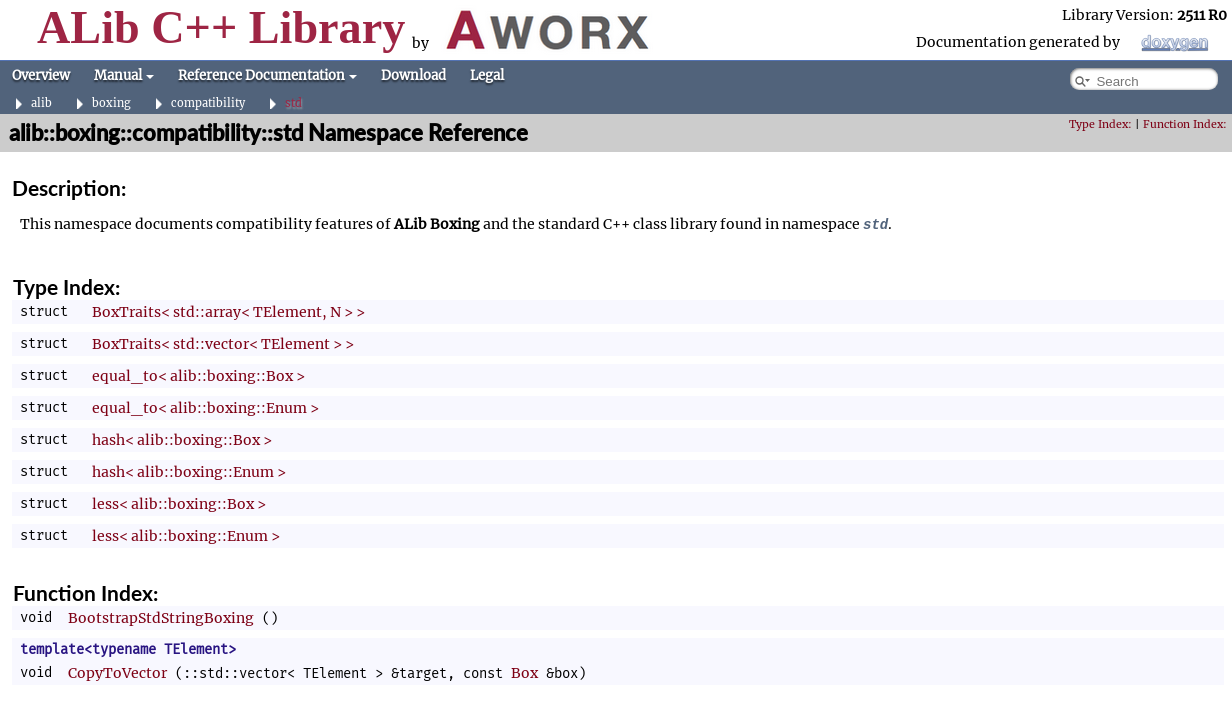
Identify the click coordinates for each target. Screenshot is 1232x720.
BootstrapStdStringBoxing (161, 618)
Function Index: (1185, 124)
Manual (124, 75)
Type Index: (1100, 124)
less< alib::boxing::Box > (179, 504)
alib (41, 103)
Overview (41, 75)
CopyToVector (117, 673)
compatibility (208, 103)
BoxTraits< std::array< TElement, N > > (228, 312)
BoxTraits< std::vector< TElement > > (223, 344)
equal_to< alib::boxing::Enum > (205, 408)
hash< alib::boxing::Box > (182, 440)
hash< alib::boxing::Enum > (189, 472)
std (293, 103)
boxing (111, 103)
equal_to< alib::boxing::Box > (198, 376)
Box (524, 673)
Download (413, 75)
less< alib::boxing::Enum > (186, 536)
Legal (487, 75)
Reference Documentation (267, 75)
